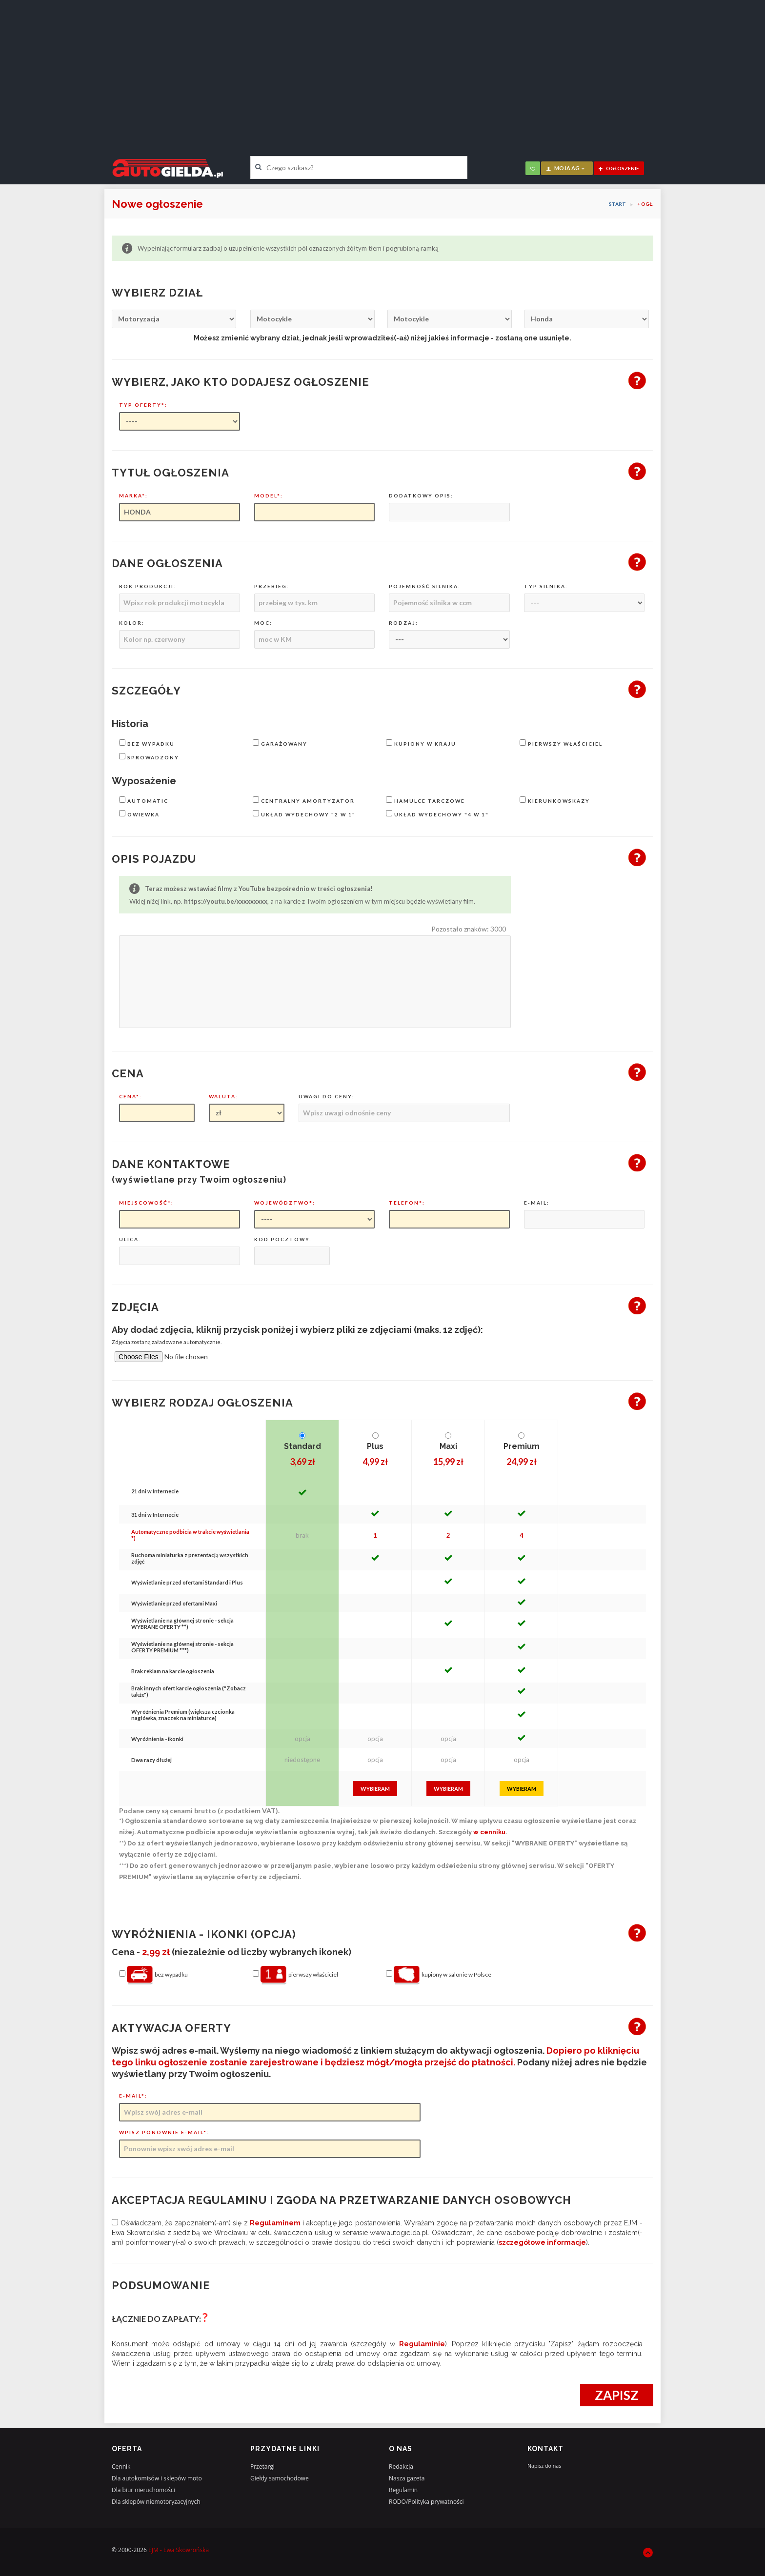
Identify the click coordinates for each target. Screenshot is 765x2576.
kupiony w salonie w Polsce (438, 1975)
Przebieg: (271, 586)
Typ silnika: (546, 586)
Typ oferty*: (143, 405)
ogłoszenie (619, 168)
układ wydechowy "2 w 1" (304, 813)
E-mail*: (133, 2096)
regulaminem (275, 2223)
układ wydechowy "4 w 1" (437, 813)
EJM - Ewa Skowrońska (178, 2550)
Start (617, 204)
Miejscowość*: (146, 1203)
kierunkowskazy (555, 800)
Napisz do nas (544, 2465)
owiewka (139, 813)
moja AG (565, 168)
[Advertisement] (382, 70)
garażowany (280, 743)
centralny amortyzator (304, 800)
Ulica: (130, 1239)
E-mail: (536, 1203)
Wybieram (375, 1788)
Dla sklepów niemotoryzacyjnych (156, 2501)
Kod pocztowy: (283, 1239)
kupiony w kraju (421, 743)
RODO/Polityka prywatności (426, 2501)
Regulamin (403, 2490)
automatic (143, 800)
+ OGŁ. (645, 204)
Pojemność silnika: (425, 586)
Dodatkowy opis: (421, 495)
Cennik (121, 2466)
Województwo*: (284, 1203)
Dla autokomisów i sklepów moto (157, 2478)
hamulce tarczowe (425, 800)
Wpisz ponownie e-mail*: (164, 2132)
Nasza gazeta (406, 2478)
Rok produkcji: (147, 586)
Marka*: (133, 495)
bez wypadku (147, 743)
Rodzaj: (403, 623)
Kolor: (131, 623)
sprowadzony (149, 756)
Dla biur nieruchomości (143, 2490)
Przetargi (262, 2466)
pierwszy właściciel (561, 743)
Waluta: (223, 1096)
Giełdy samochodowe (279, 2478)
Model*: (268, 495)
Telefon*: (407, 1203)
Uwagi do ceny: (326, 1096)
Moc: (263, 623)
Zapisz (617, 2395)
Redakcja (401, 2466)
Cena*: (130, 1096)
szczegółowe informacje (542, 2242)
